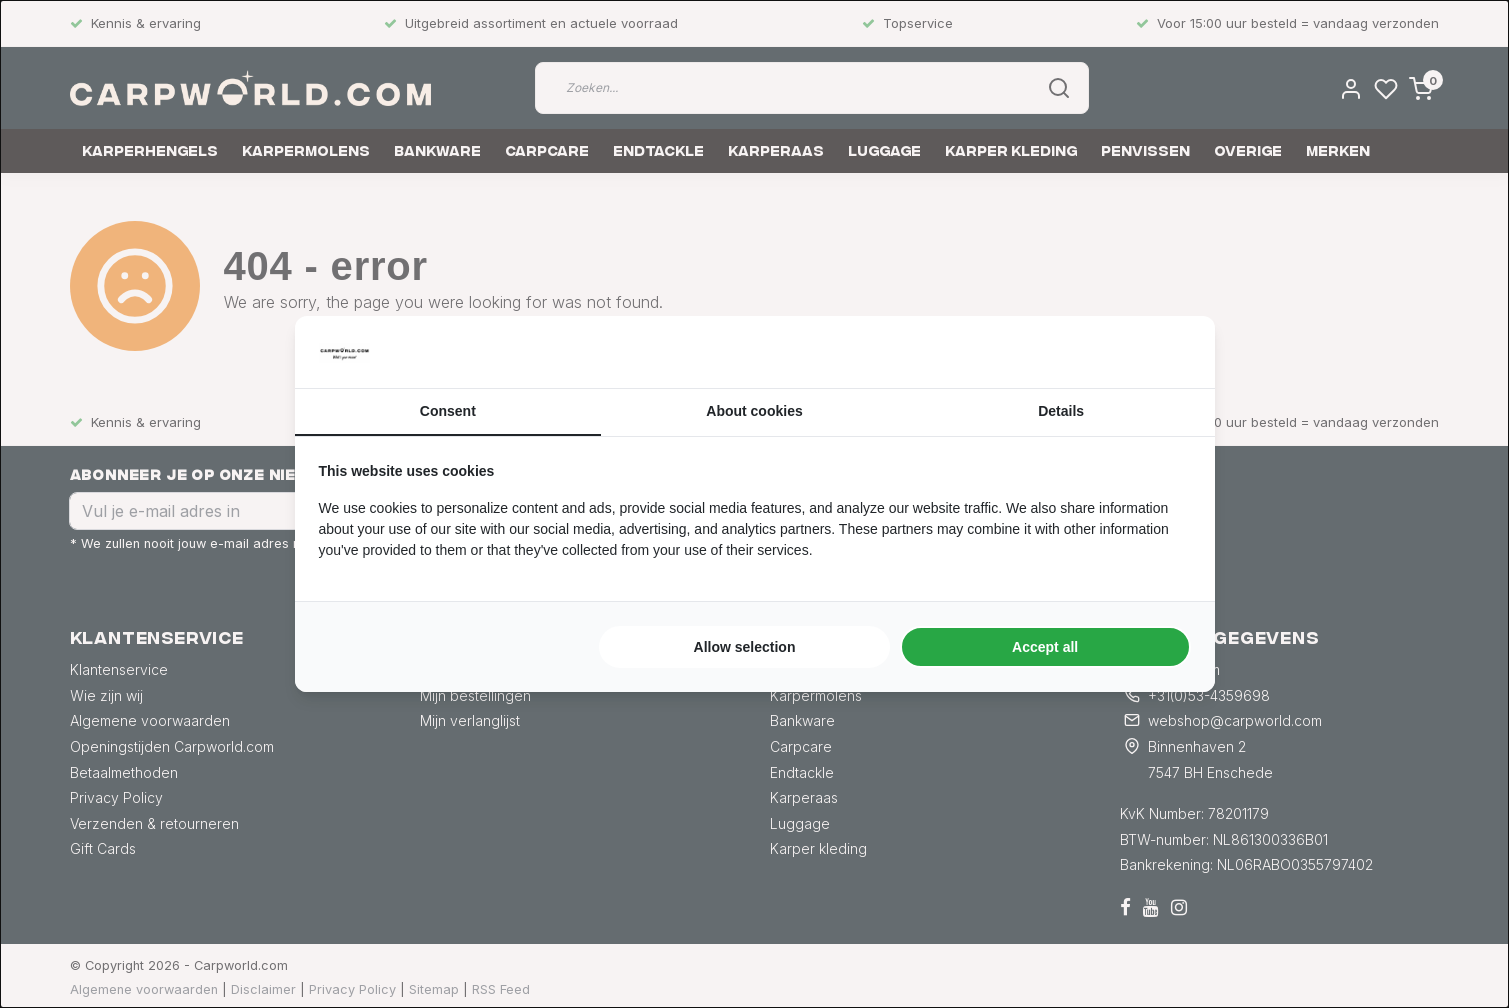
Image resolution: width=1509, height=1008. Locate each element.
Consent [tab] (448, 411)
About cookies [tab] (754, 411)
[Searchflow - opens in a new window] (1166, 352)
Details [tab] (1061, 411)
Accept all (1045, 647)
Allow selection (745, 647)
